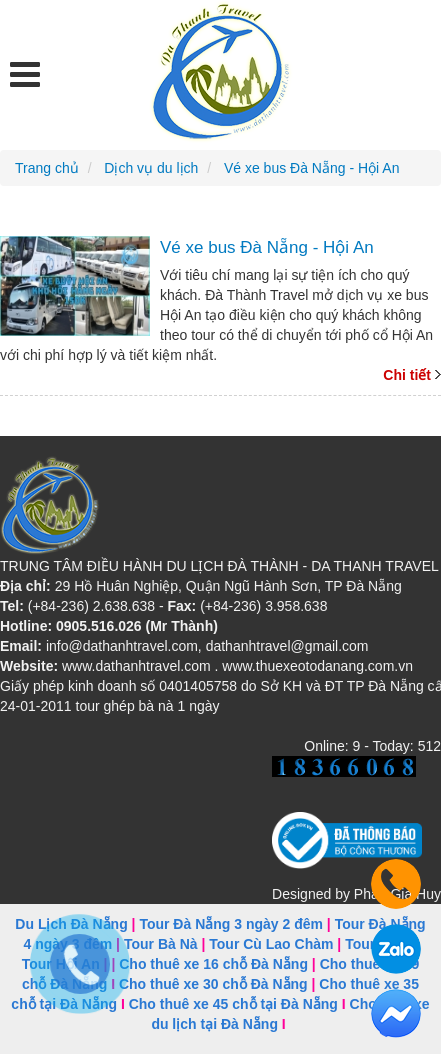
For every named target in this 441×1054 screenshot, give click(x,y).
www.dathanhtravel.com (136, 666)
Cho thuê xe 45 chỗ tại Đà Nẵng (233, 1004)
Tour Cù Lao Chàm (271, 944)
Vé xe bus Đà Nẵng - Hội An (267, 247)
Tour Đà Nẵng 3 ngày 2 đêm (231, 924)
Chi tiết (407, 375)
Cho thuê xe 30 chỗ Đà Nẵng (213, 984)
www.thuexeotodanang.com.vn (317, 666)
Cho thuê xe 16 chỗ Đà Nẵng (213, 964)
